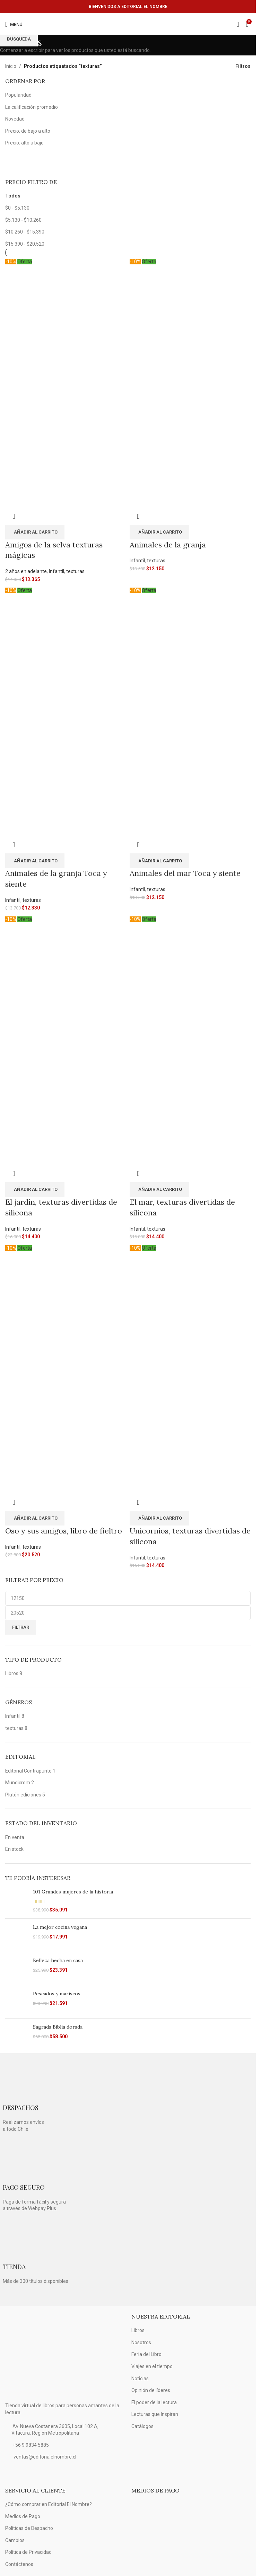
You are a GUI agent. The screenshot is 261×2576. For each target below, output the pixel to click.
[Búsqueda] (237, 24)
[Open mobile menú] (14, 24)
